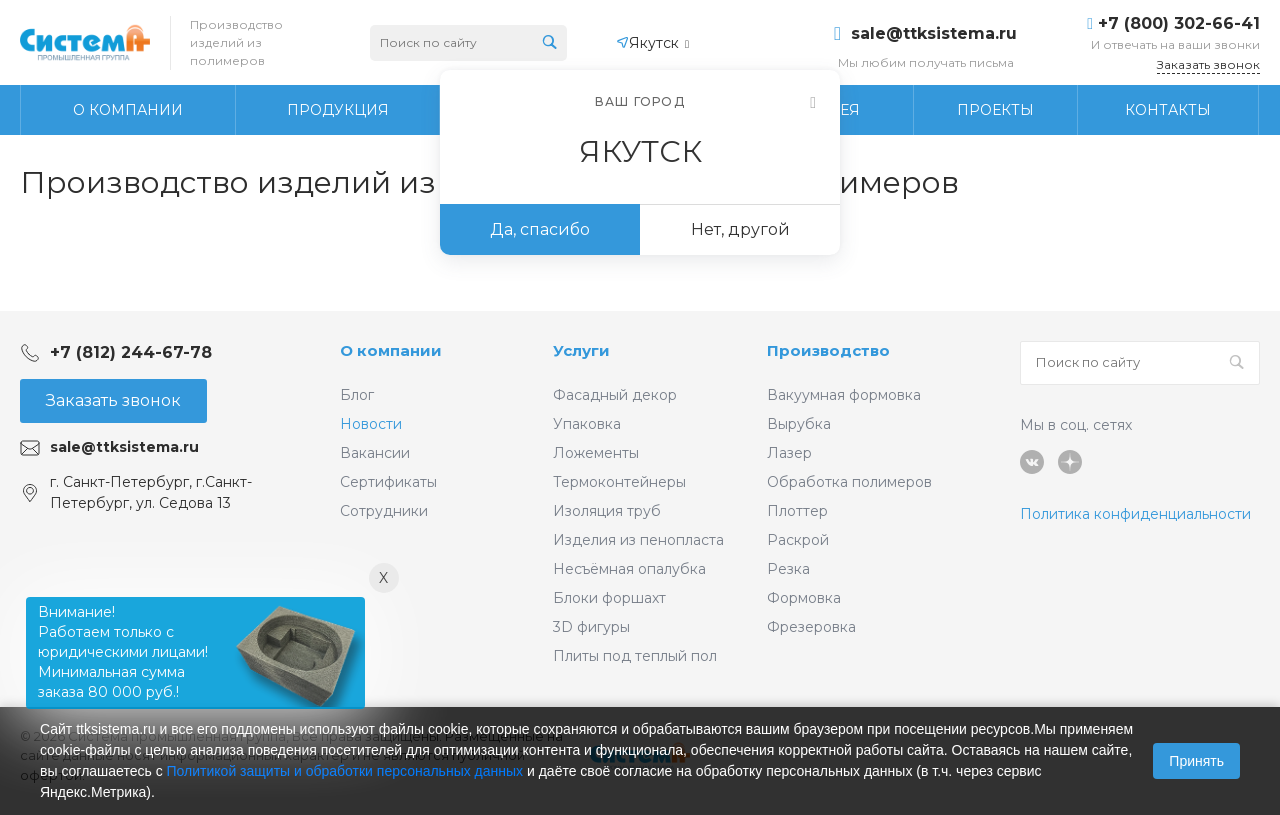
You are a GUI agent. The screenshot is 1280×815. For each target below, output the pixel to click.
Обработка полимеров (849, 482)
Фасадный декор (615, 395)
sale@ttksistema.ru (934, 34)
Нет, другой (740, 229)
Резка (788, 569)
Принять (1196, 761)
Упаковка (587, 424)
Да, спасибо (540, 229)
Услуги (581, 350)
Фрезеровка (811, 627)
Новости (371, 424)
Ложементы (596, 453)
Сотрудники (384, 511)
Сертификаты (388, 482)
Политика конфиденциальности (1135, 514)
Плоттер (797, 511)
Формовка (804, 598)
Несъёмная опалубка (629, 569)
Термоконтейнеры (619, 482)
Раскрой (798, 540)
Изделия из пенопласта (638, 540)
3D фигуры (591, 627)
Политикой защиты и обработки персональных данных (345, 771)
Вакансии (375, 453)
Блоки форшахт (609, 598)
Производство (828, 350)
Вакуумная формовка (844, 395)
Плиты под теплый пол (635, 656)
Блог (357, 395)
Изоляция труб (607, 511)
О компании (391, 350)
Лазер (789, 453)
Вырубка (799, 424)
